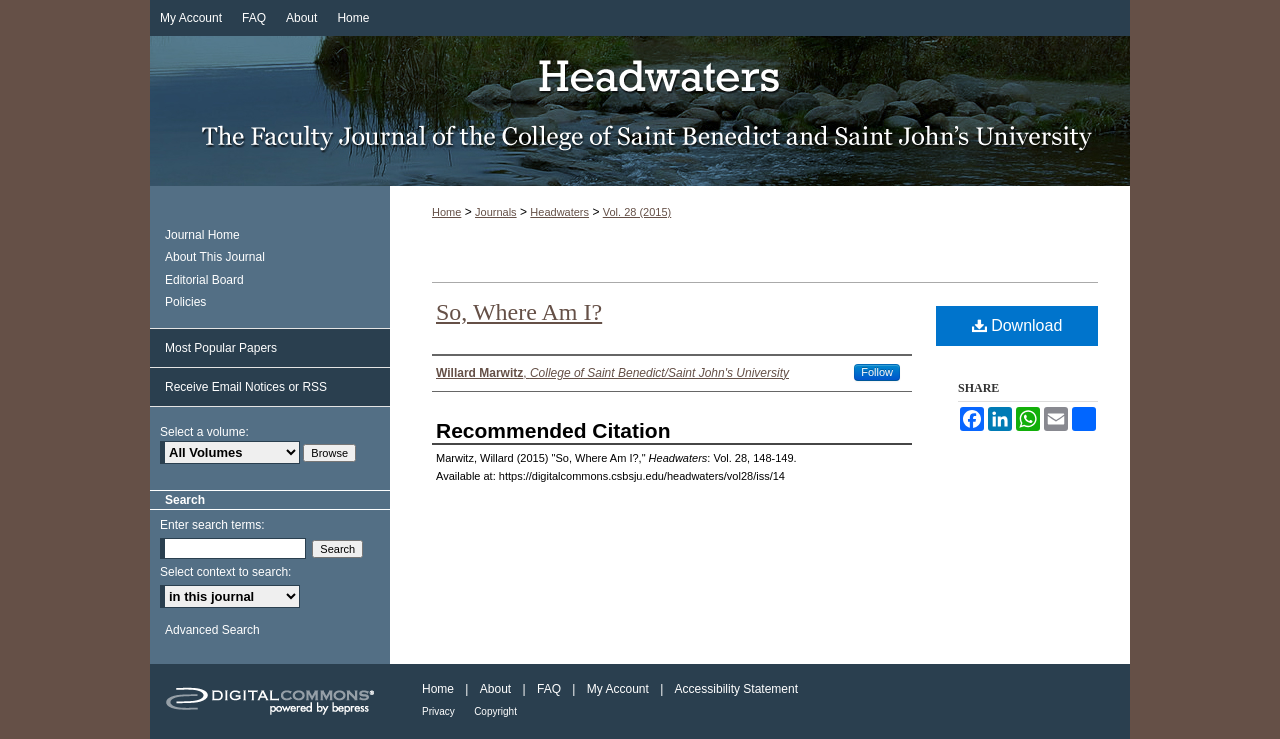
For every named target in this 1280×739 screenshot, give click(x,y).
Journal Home (202, 235)
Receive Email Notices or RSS (246, 387)
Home (446, 212)
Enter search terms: (212, 525)
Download (1017, 325)
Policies (185, 302)
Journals (496, 212)
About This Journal (215, 257)
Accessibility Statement (736, 689)
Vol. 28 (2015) (637, 212)
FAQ (549, 689)
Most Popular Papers (221, 348)
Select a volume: (204, 432)
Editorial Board (204, 280)
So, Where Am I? (519, 312)
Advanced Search (212, 630)
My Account (618, 689)
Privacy (438, 711)
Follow (877, 372)
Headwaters (640, 111)
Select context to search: (225, 572)
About (495, 689)
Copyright (495, 711)
